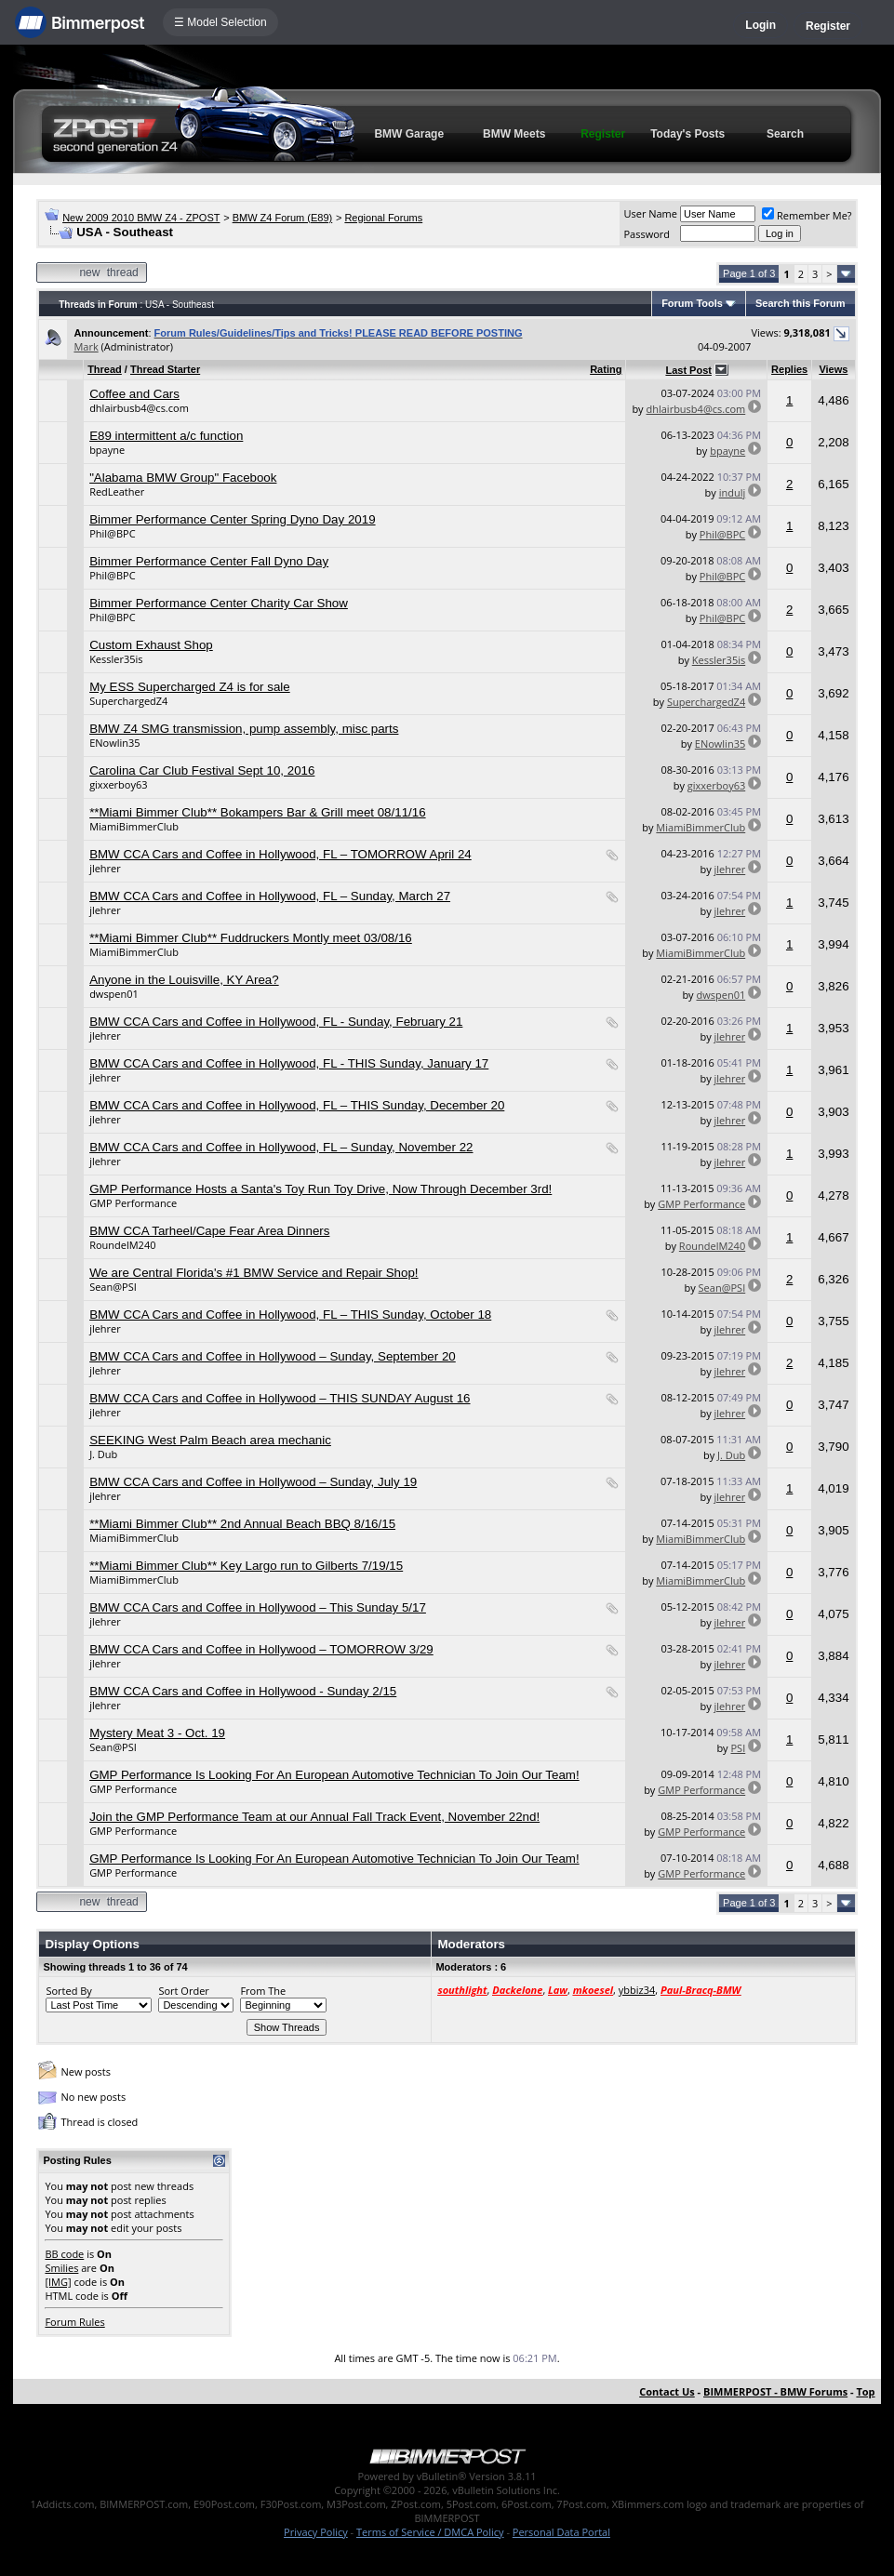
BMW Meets (514, 133)
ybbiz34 (637, 1990)
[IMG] (58, 2282)
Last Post (688, 370)
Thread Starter (165, 369)
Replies (789, 369)
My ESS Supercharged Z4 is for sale (189, 687)
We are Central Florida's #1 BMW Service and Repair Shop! (253, 1273)
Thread (104, 369)
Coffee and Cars (134, 394)
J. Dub (103, 1454)
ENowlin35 (114, 743)
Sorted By (68, 1991)
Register (828, 26)
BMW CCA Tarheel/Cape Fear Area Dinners (209, 1231)
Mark (85, 346)
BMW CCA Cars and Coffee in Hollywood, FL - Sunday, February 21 (275, 1022)
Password (646, 234)
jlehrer (105, 868)
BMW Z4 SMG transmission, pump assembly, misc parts (243, 729)
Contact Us (667, 2391)
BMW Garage (409, 133)
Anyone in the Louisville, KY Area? (184, 980)
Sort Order (183, 1991)
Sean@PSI (113, 1287)
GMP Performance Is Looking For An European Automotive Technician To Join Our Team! (334, 1775)
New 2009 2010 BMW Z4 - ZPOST (141, 217)
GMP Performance (133, 1203)
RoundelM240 (122, 1245)
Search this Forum (800, 303)
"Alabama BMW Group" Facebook (182, 478)
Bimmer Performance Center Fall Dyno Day (208, 561)
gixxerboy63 (118, 784)
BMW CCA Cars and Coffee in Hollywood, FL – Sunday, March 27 (269, 896)
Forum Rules (74, 2322)
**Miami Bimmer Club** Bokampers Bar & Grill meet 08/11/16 (257, 812)
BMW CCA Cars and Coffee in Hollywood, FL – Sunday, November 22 (281, 1147)
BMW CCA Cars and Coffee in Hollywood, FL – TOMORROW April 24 (280, 854)
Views (833, 369)
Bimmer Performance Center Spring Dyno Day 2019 (232, 519)
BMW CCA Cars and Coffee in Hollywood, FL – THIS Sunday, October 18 (290, 1314)
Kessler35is (115, 659)
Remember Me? (807, 215)
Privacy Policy (316, 2532)
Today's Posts (687, 133)
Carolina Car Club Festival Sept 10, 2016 (201, 770)
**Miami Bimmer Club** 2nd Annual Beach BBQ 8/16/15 (242, 1524)
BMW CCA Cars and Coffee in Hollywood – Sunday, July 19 (253, 1482)
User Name (650, 213)
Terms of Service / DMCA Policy (430, 2532)
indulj (732, 492)
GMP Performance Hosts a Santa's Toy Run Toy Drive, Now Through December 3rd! (320, 1189)
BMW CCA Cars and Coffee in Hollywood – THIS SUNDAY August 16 (279, 1398)
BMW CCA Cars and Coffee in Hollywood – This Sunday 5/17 (257, 1607)
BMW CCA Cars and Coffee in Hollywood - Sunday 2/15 (242, 1691)
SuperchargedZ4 (128, 701)
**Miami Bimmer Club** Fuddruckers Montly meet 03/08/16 (250, 938)
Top (865, 2391)
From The (263, 1991)
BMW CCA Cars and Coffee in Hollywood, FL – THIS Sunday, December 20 (296, 1105)
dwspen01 (114, 994)
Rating (605, 369)
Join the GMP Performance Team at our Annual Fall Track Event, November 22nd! (314, 1817)
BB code (64, 2254)
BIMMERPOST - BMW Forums (775, 2391)
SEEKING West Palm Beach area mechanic (210, 1440)
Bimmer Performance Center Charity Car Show (218, 603)
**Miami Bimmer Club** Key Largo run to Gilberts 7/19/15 (246, 1566)
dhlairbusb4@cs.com (139, 408)
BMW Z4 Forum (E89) (283, 217)
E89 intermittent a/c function (166, 436)
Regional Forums (383, 217)
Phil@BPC (112, 533)
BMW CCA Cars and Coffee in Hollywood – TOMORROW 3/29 (261, 1649)
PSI (737, 1748)
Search (785, 133)
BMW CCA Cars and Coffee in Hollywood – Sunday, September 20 (272, 1356)
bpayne (107, 450)
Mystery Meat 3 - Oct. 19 (157, 1733)
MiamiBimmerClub (134, 826)
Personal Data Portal (561, 2532)
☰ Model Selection (220, 22)
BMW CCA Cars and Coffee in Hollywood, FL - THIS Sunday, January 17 (288, 1063)
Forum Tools (692, 303)
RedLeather (116, 491)
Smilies (61, 2268)
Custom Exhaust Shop (151, 645)
